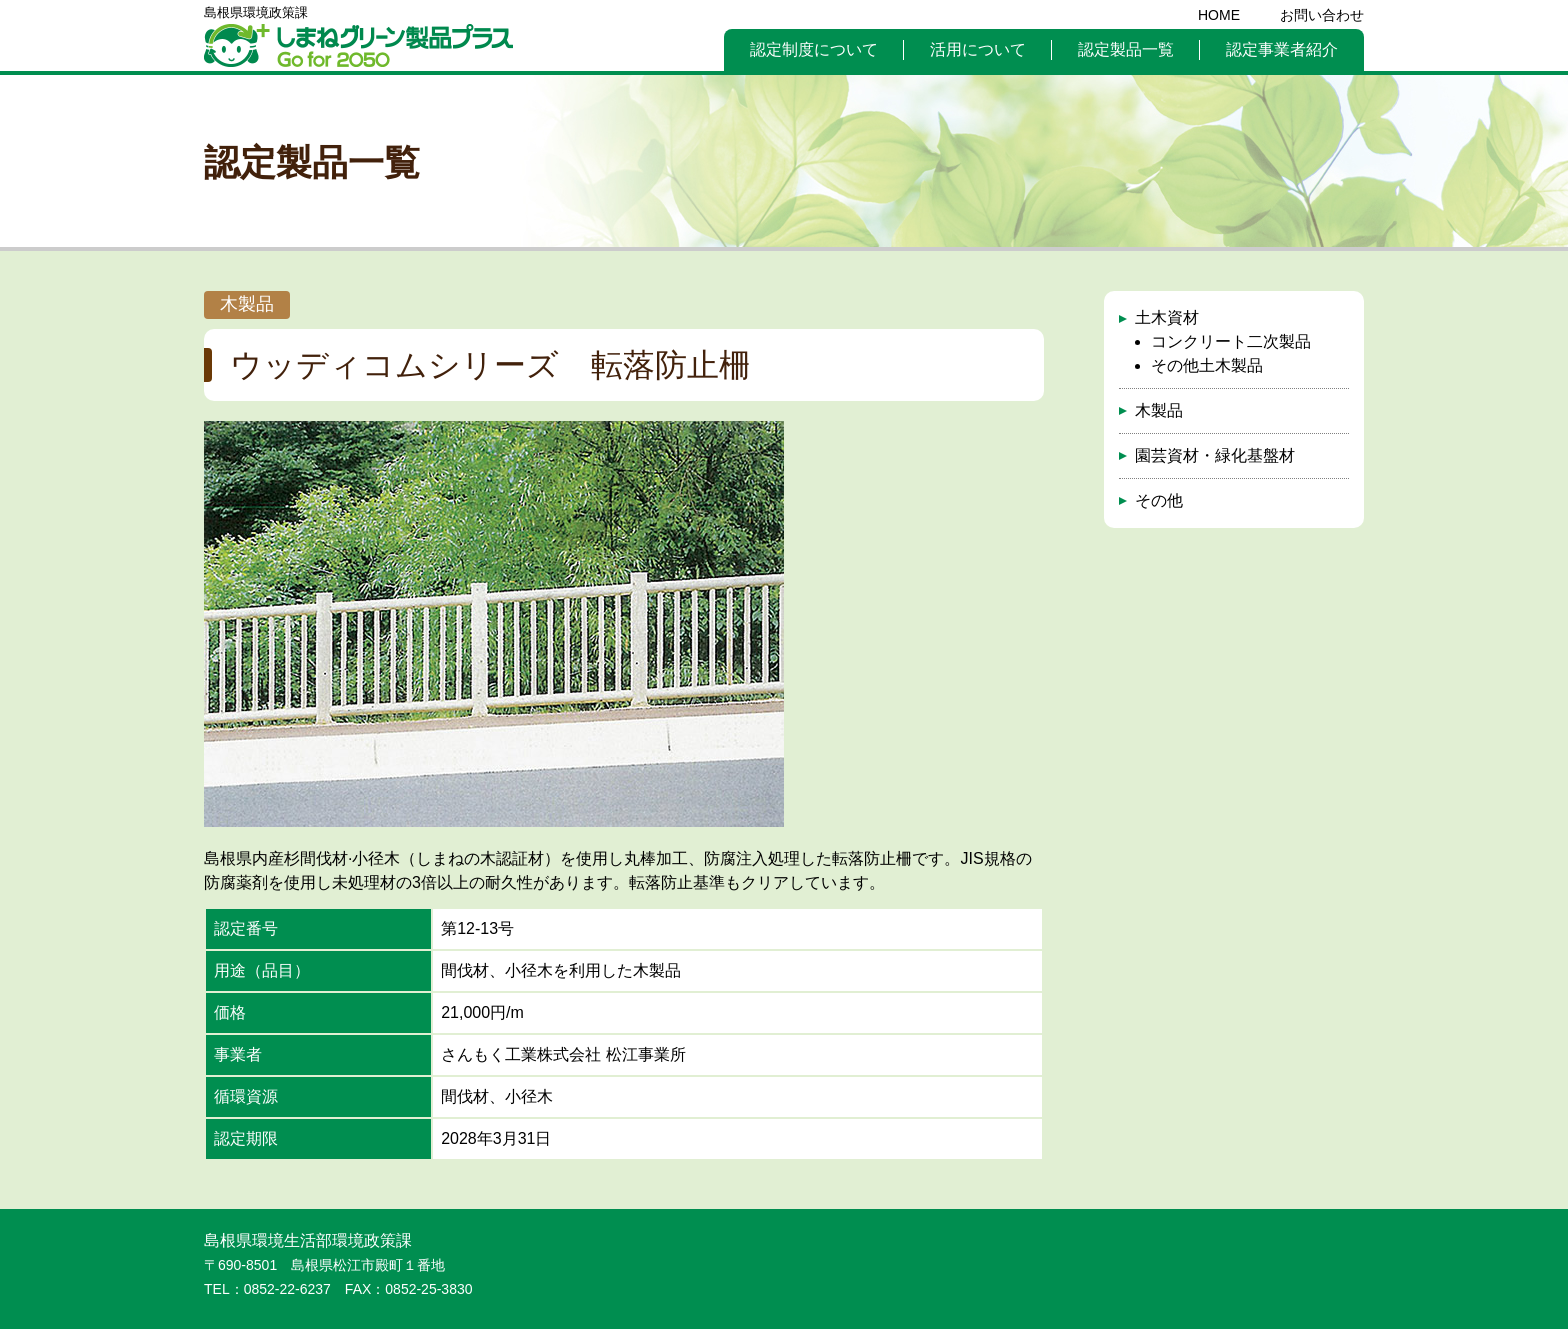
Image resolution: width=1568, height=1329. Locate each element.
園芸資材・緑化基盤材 (1215, 455)
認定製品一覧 (1126, 49)
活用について (978, 49)
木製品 (1159, 410)
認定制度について (814, 49)
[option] (494, 624)
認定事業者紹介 (1282, 49)
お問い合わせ (1322, 15)
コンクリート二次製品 (1231, 341)
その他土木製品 (1207, 365)
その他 (1159, 500)
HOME (1219, 15)
